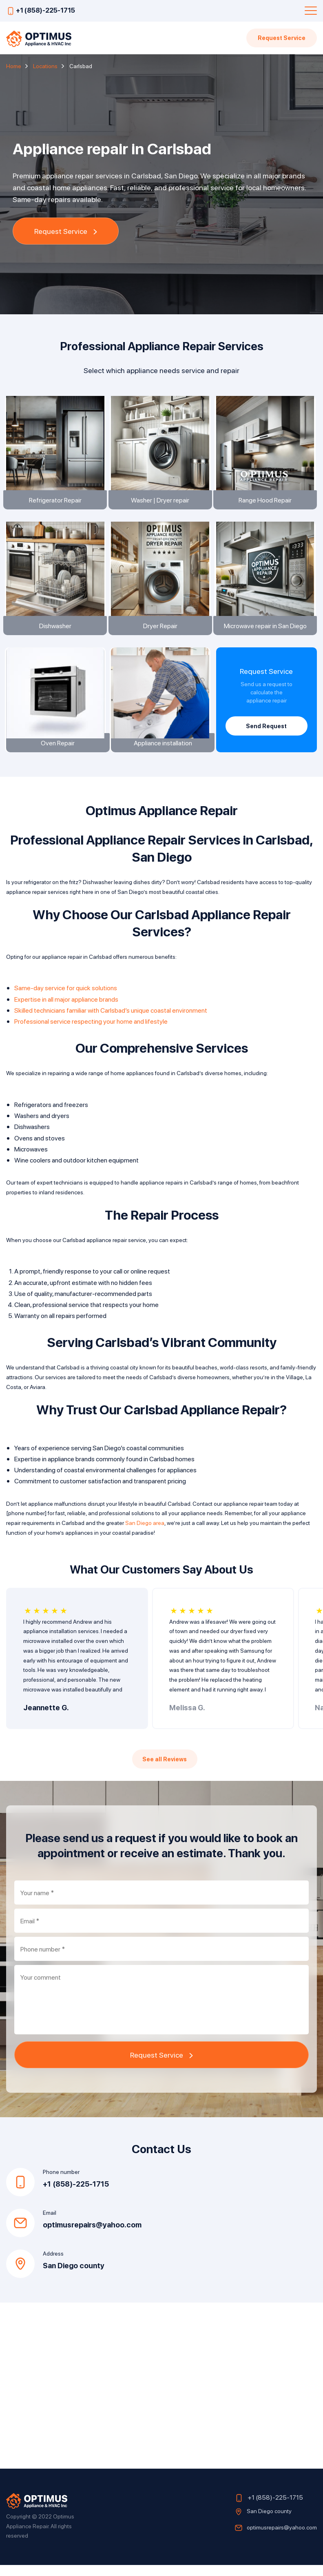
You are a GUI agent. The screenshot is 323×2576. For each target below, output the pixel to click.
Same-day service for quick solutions (65, 998)
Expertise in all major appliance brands (66, 1009)
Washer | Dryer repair (161, 502)
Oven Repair (56, 753)
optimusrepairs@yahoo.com (92, 2235)
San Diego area (144, 1533)
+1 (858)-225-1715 (45, 10)
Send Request (266, 732)
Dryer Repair (161, 630)
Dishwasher (56, 630)
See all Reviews (164, 1770)
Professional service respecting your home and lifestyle (91, 1031)
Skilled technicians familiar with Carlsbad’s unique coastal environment (110, 1020)
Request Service (281, 38)
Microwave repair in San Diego (266, 630)
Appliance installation (161, 753)
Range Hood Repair (266, 502)
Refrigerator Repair (56, 502)
